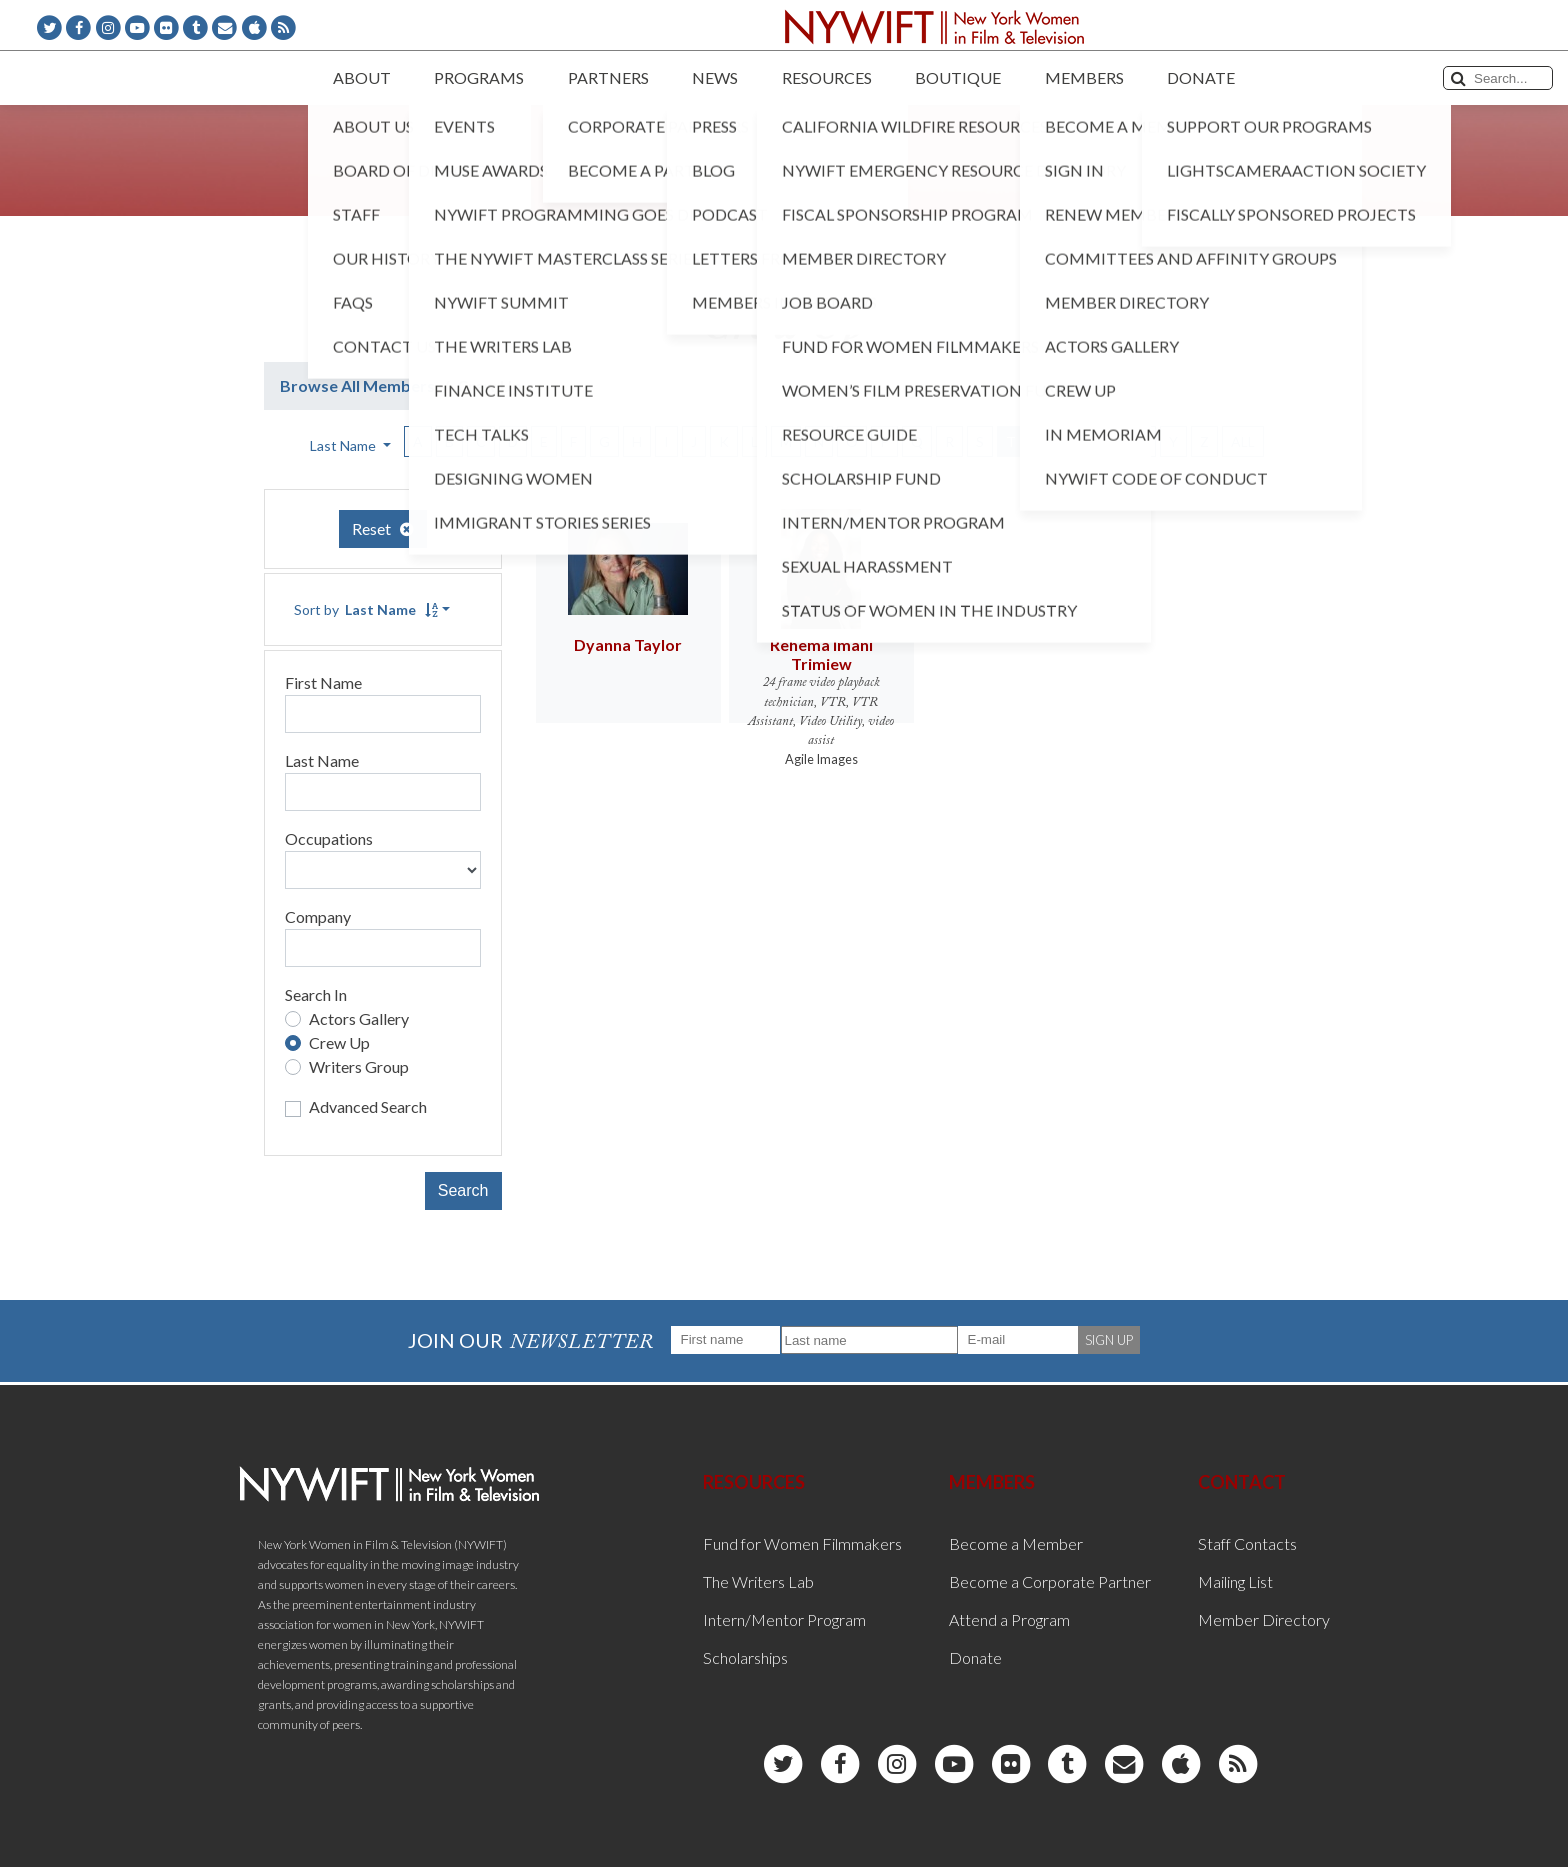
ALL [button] (1243, 441)
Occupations (329, 838)
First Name (323, 682)
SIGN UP (1109, 1340)
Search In (316, 994)
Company (318, 916)
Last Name (322, 760)
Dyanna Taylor (628, 644)
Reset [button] (383, 528)
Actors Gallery (359, 1018)
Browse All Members (357, 385)
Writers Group (359, 1066)
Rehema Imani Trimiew (821, 654)
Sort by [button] (366, 609)
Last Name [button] (344, 445)
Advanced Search (368, 1106)
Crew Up (339, 1042)
